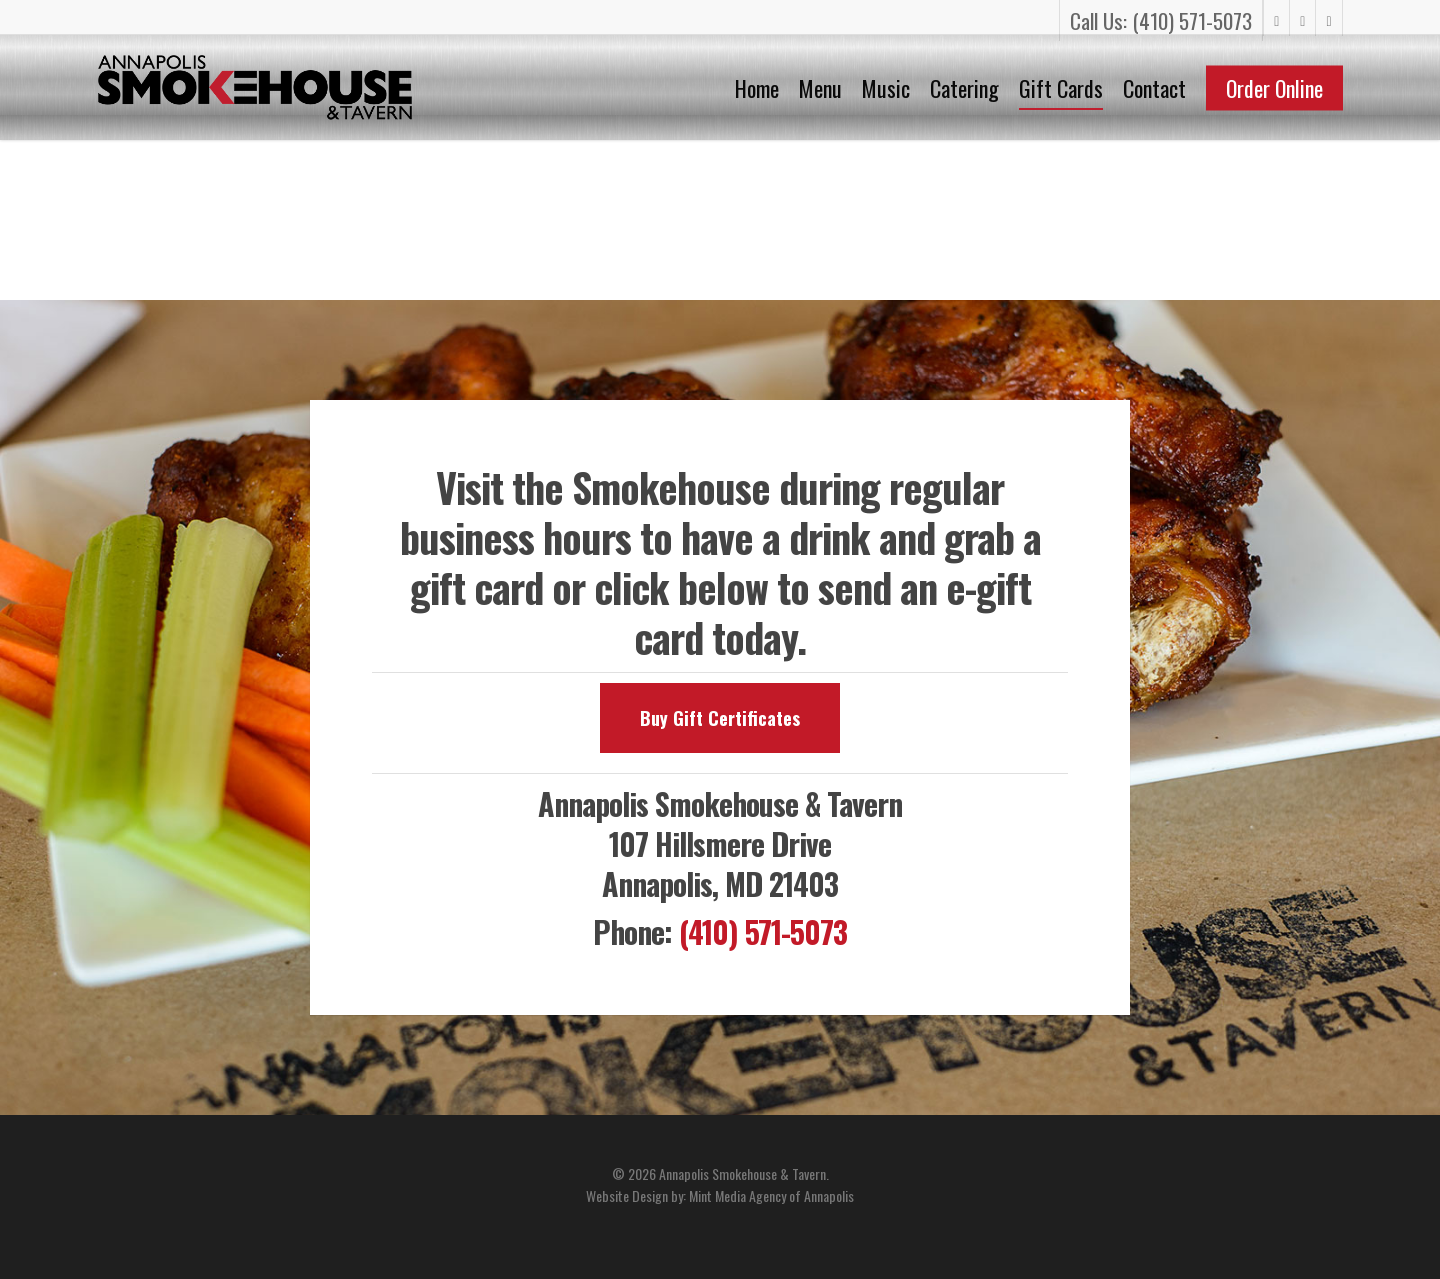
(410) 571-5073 (763, 931)
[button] (720, 718)
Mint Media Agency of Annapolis (771, 1195)
